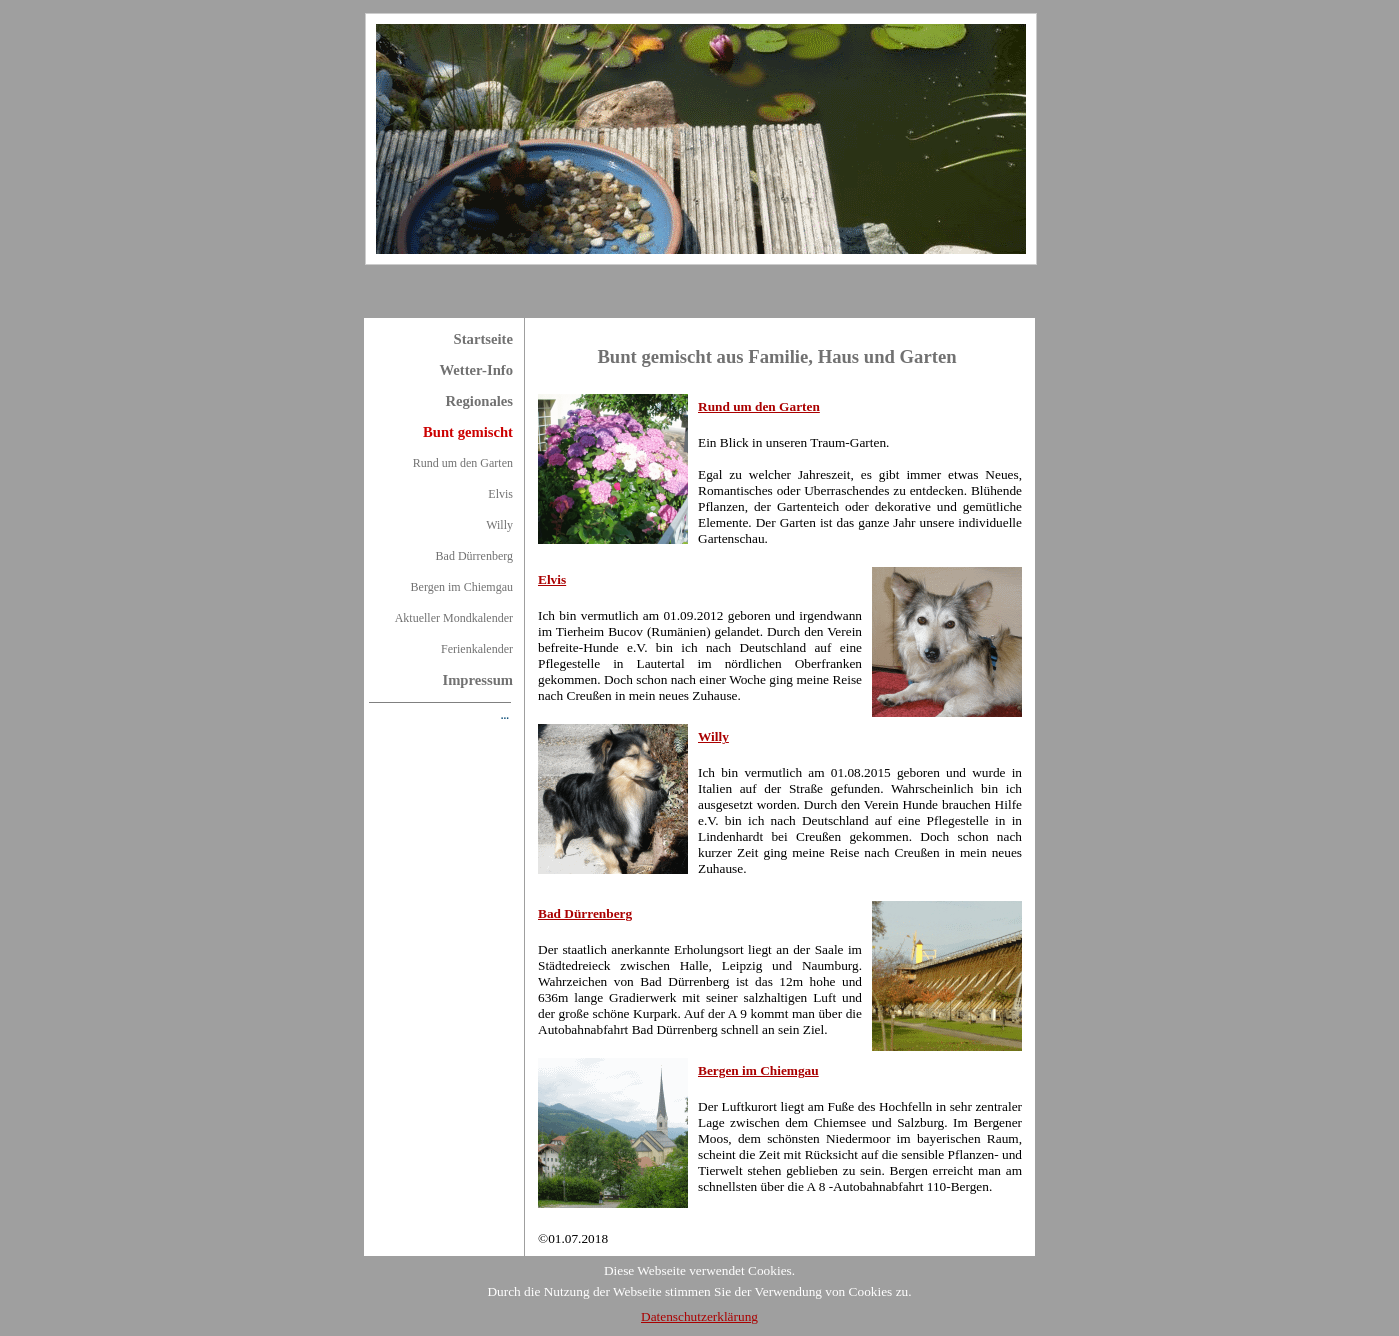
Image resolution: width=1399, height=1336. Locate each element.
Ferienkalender (477, 649)
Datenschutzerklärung (699, 1316)
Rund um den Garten (463, 463)
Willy (499, 525)
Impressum (477, 680)
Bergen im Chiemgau (462, 587)
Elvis (500, 494)
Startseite (483, 339)
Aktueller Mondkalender (454, 618)
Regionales (479, 401)
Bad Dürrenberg (474, 556)
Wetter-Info (476, 370)
